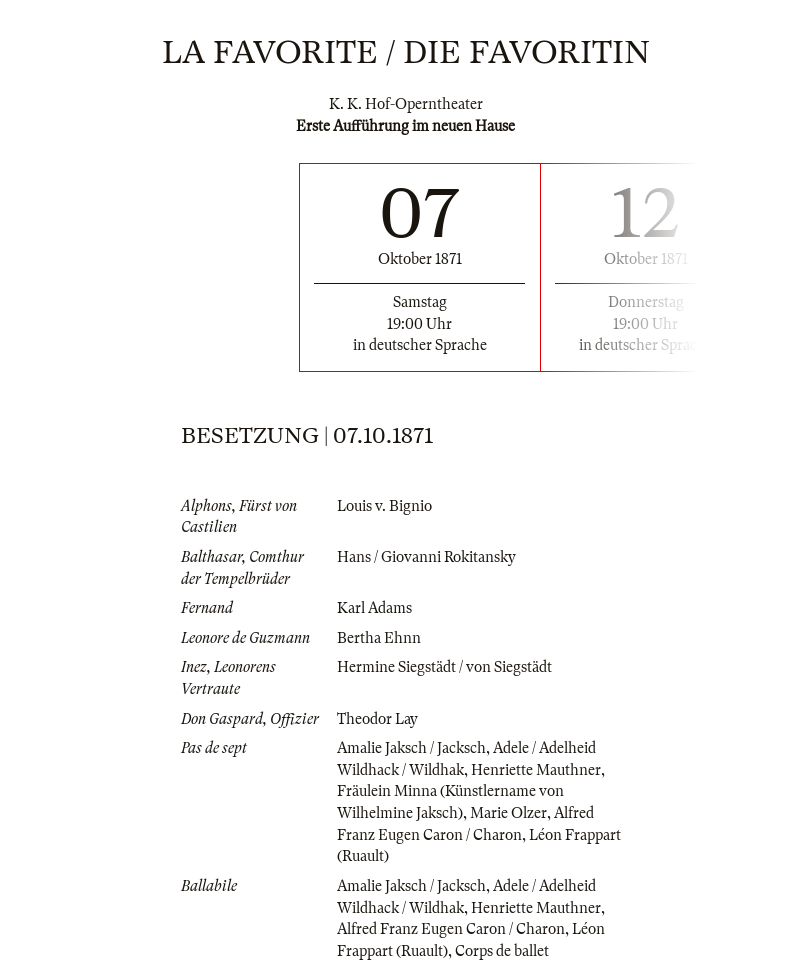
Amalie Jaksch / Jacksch (411, 748)
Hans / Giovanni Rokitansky (426, 557)
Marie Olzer (508, 813)
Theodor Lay (377, 719)
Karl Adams (374, 608)
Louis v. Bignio (384, 506)
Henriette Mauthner (536, 770)
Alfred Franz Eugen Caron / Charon (451, 929)
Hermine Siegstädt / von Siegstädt (444, 667)
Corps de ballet (502, 951)
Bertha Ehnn (379, 638)
